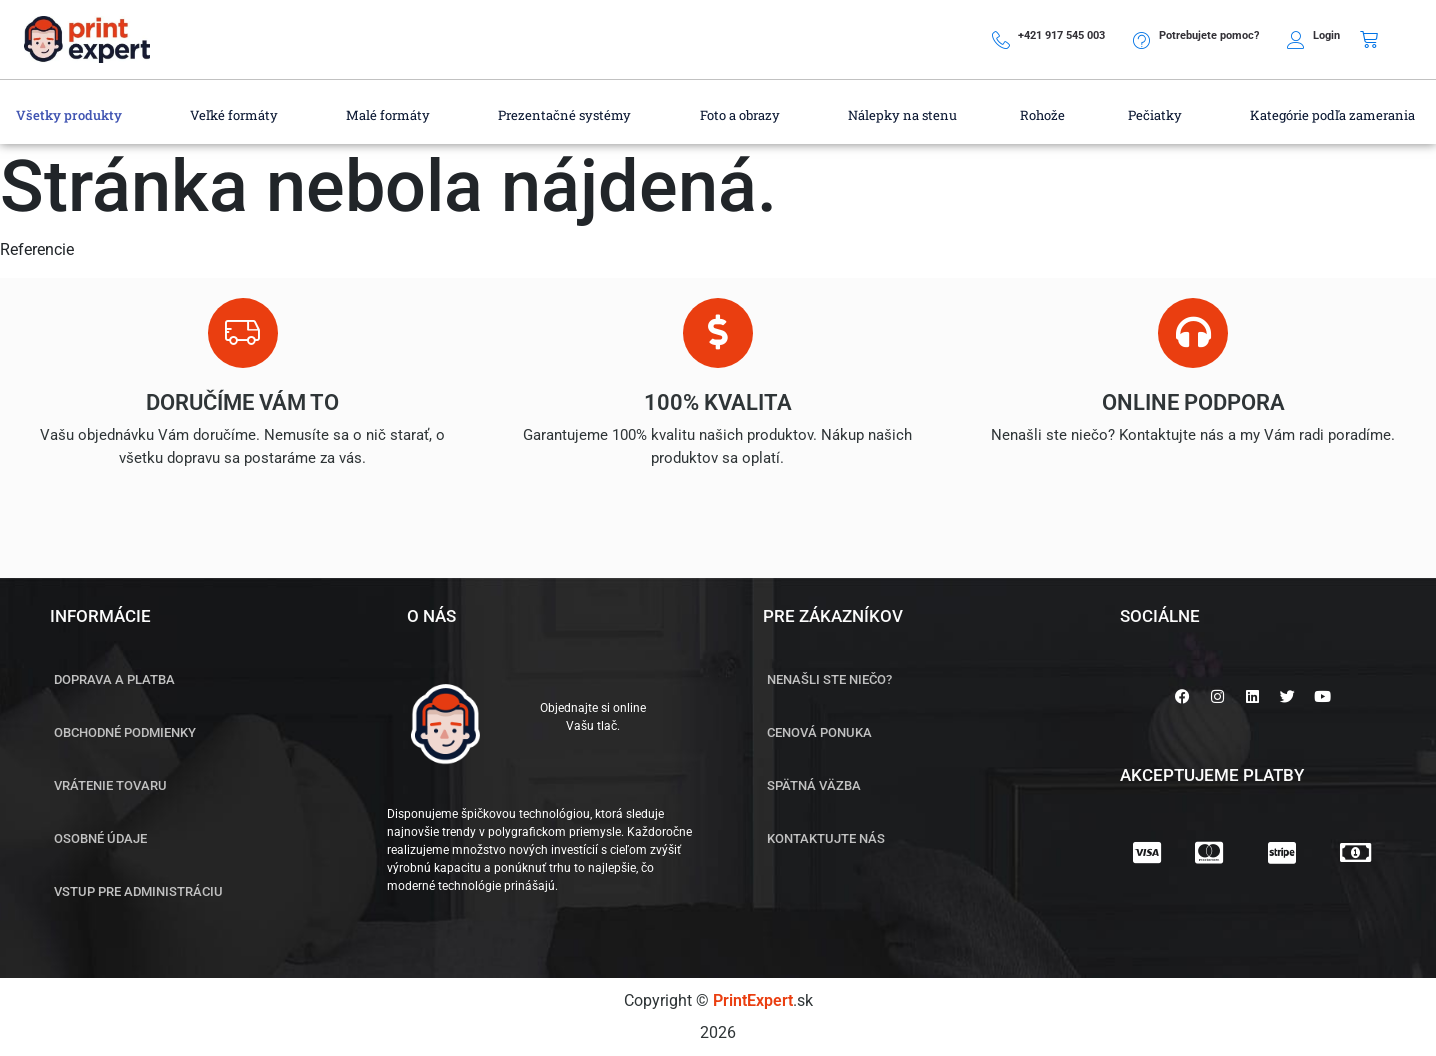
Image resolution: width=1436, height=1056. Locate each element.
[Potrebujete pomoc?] (1142, 40)
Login (1326, 35)
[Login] (1296, 40)
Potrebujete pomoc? (1209, 35)
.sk (763, 1000)
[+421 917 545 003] (1001, 40)
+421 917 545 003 (1061, 35)
